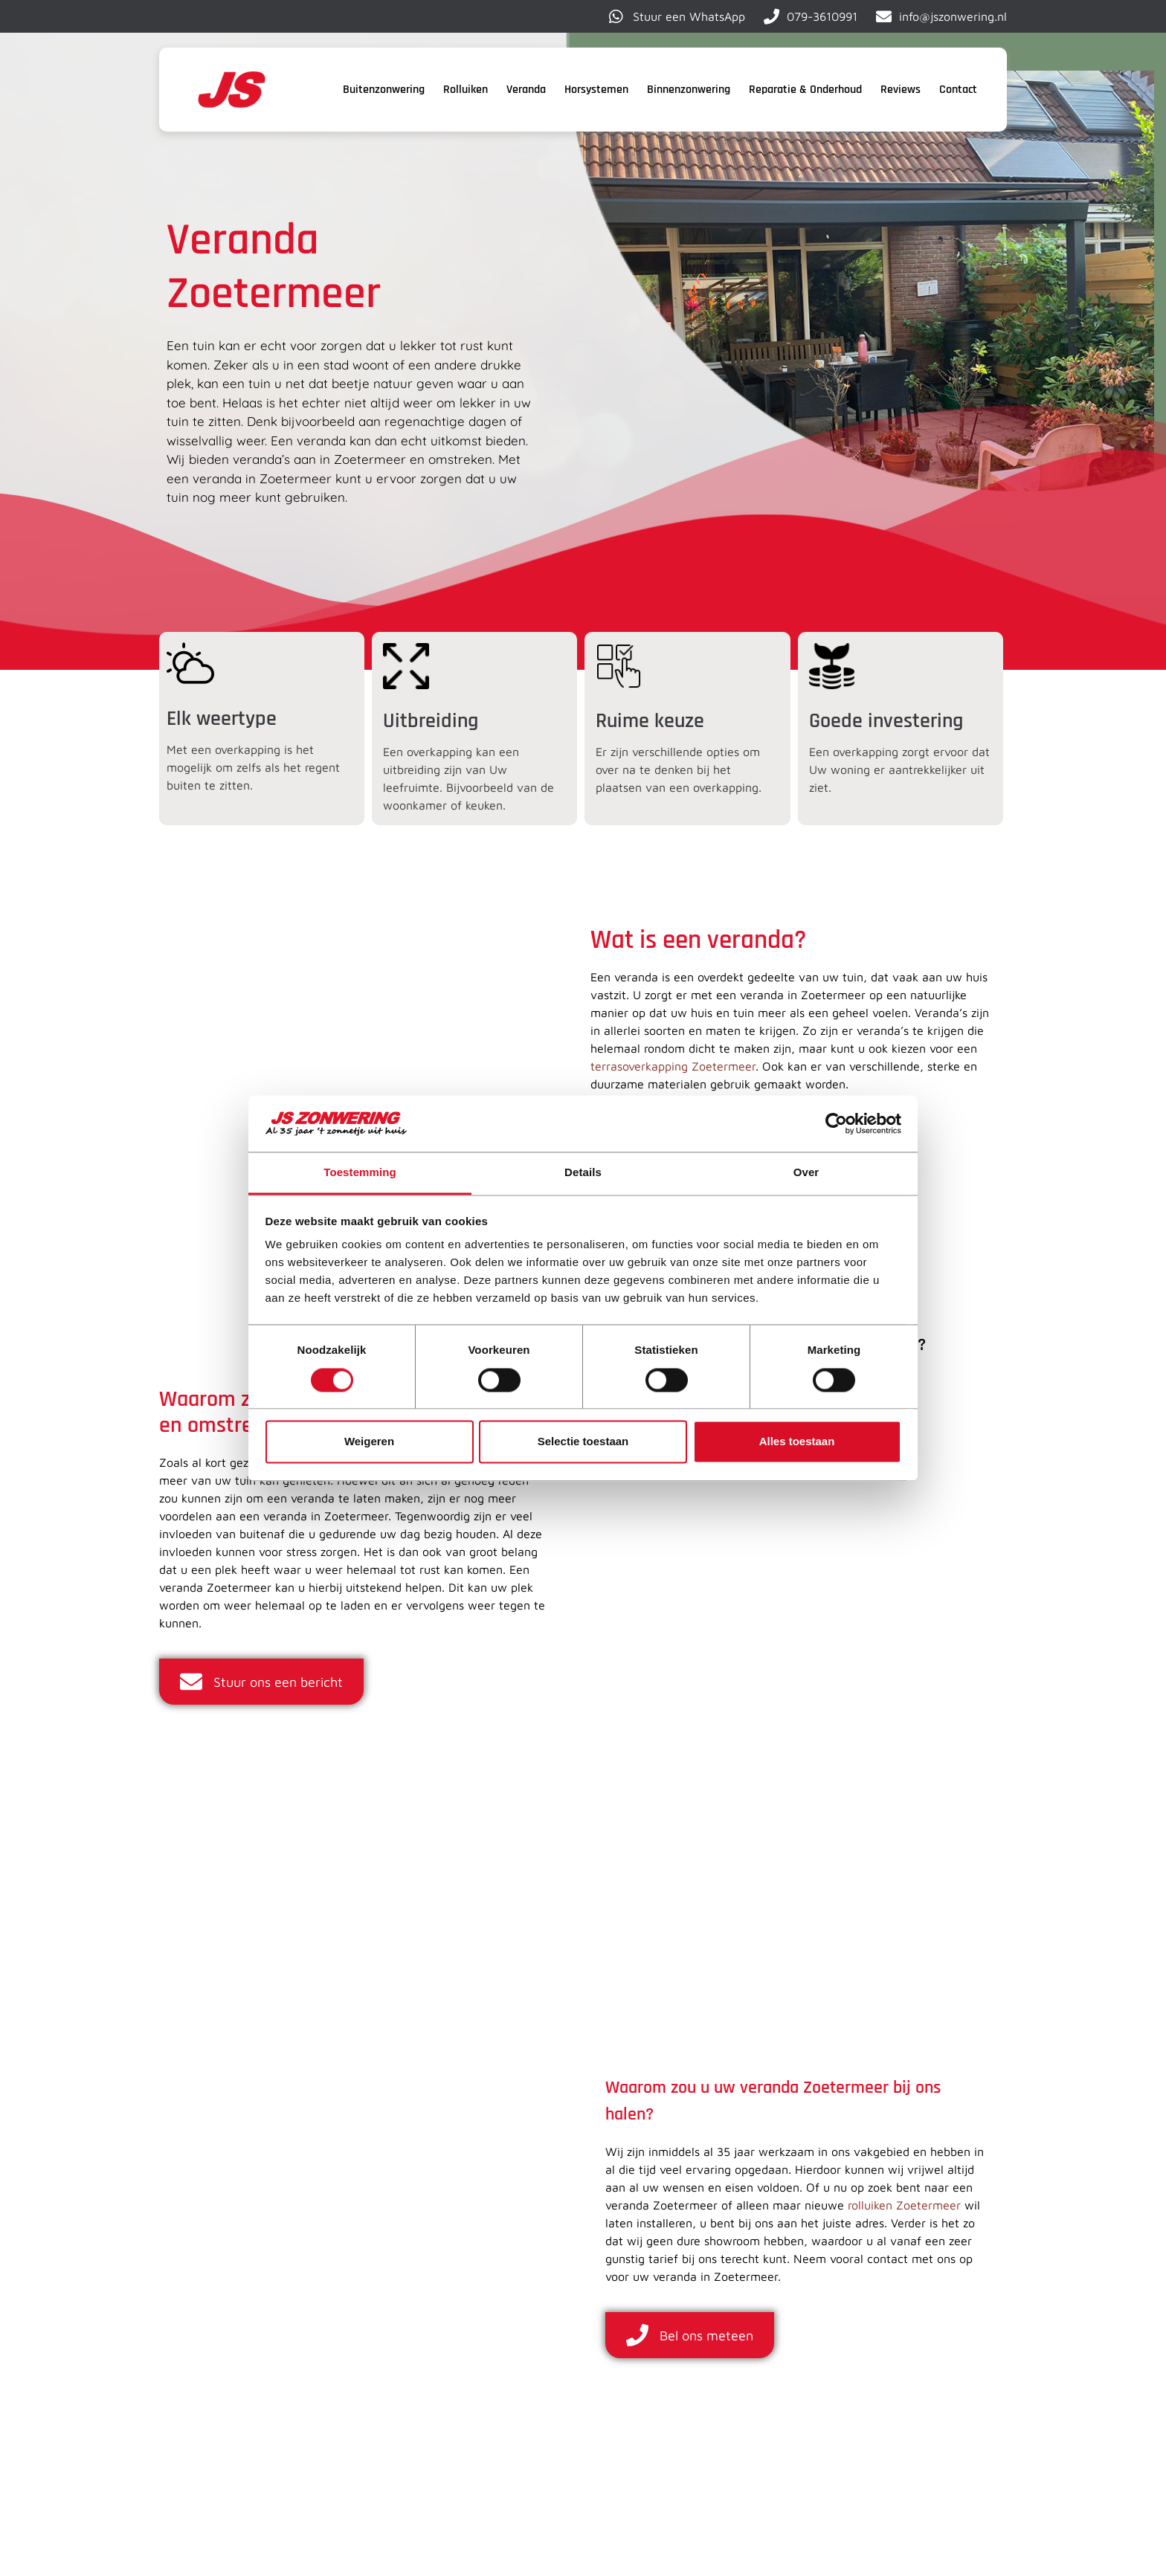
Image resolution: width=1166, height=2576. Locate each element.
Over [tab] (806, 1172)
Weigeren (369, 1442)
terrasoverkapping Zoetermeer (673, 1066)
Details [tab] (583, 1172)
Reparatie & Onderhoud (805, 89)
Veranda (526, 89)
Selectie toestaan (583, 1442)
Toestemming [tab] (359, 1172)
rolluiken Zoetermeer (904, 2205)
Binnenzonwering (688, 89)
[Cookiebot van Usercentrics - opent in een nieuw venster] (836, 1123)
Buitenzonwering (384, 89)
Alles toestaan (797, 1442)
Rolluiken (465, 89)
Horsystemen (596, 89)
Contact (958, 89)
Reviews (900, 89)
